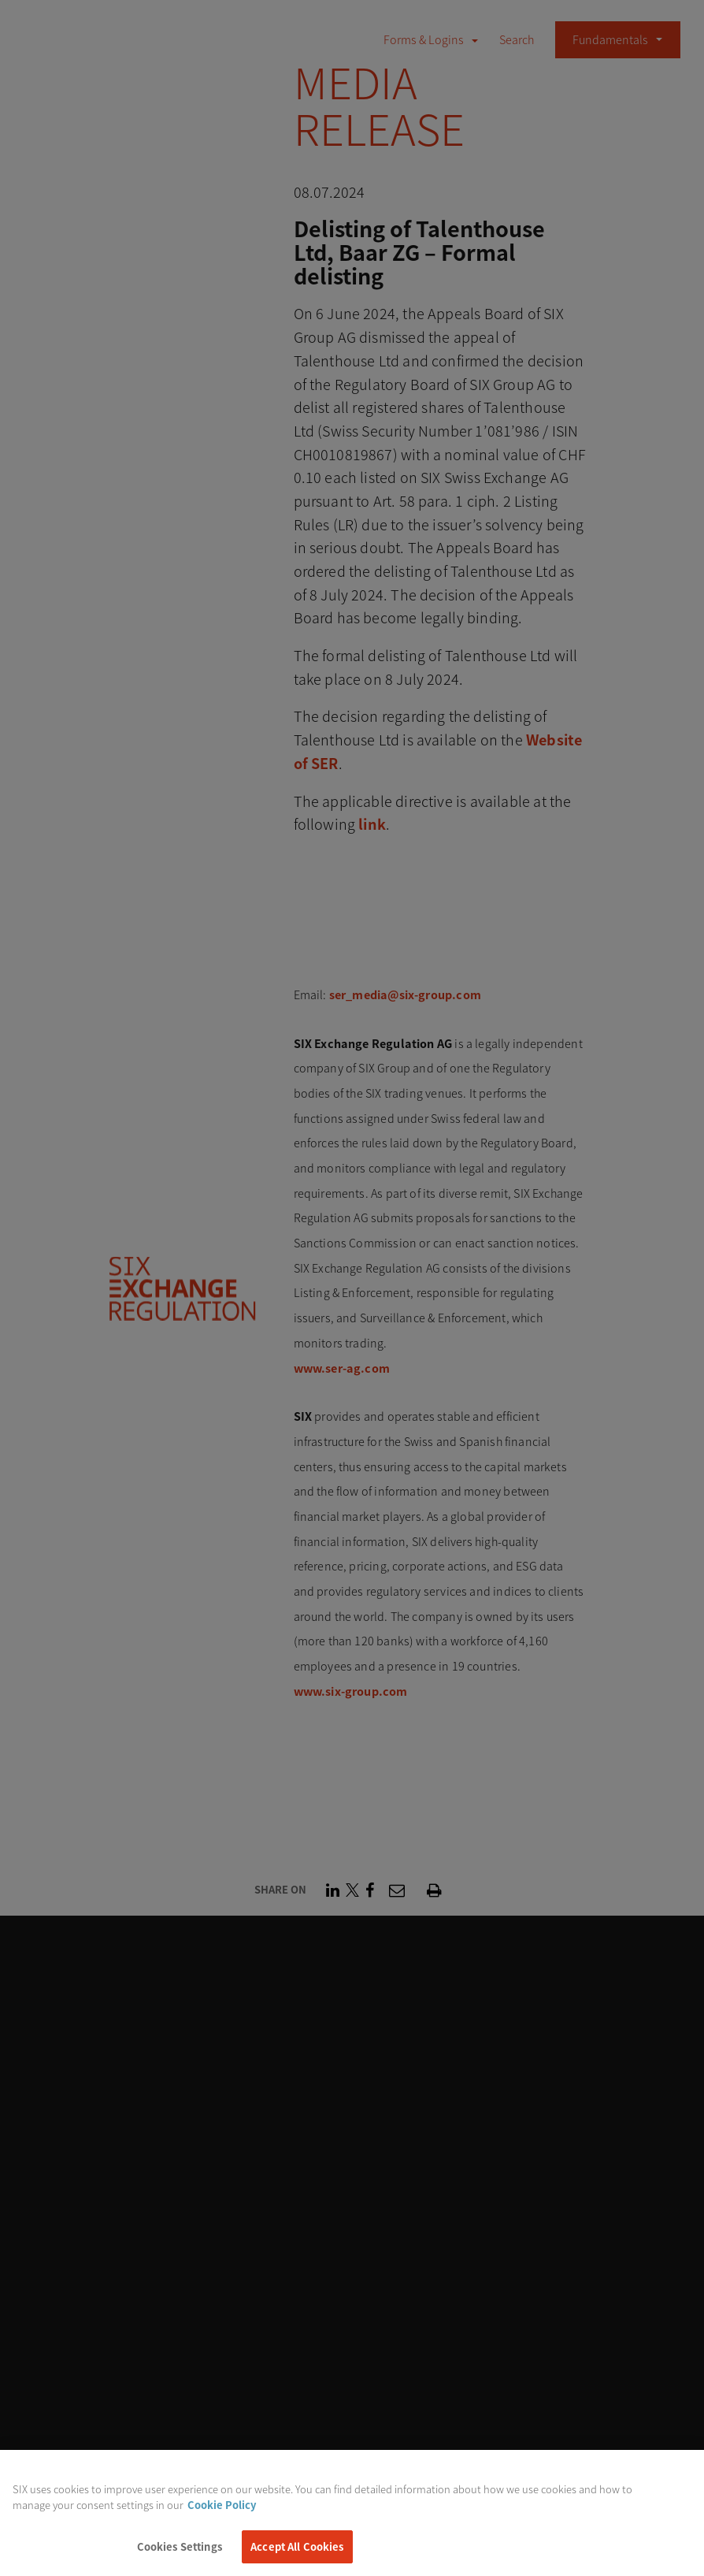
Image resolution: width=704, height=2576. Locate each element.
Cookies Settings (179, 2552)
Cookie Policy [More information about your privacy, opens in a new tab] (221, 2510)
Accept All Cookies (296, 2552)
